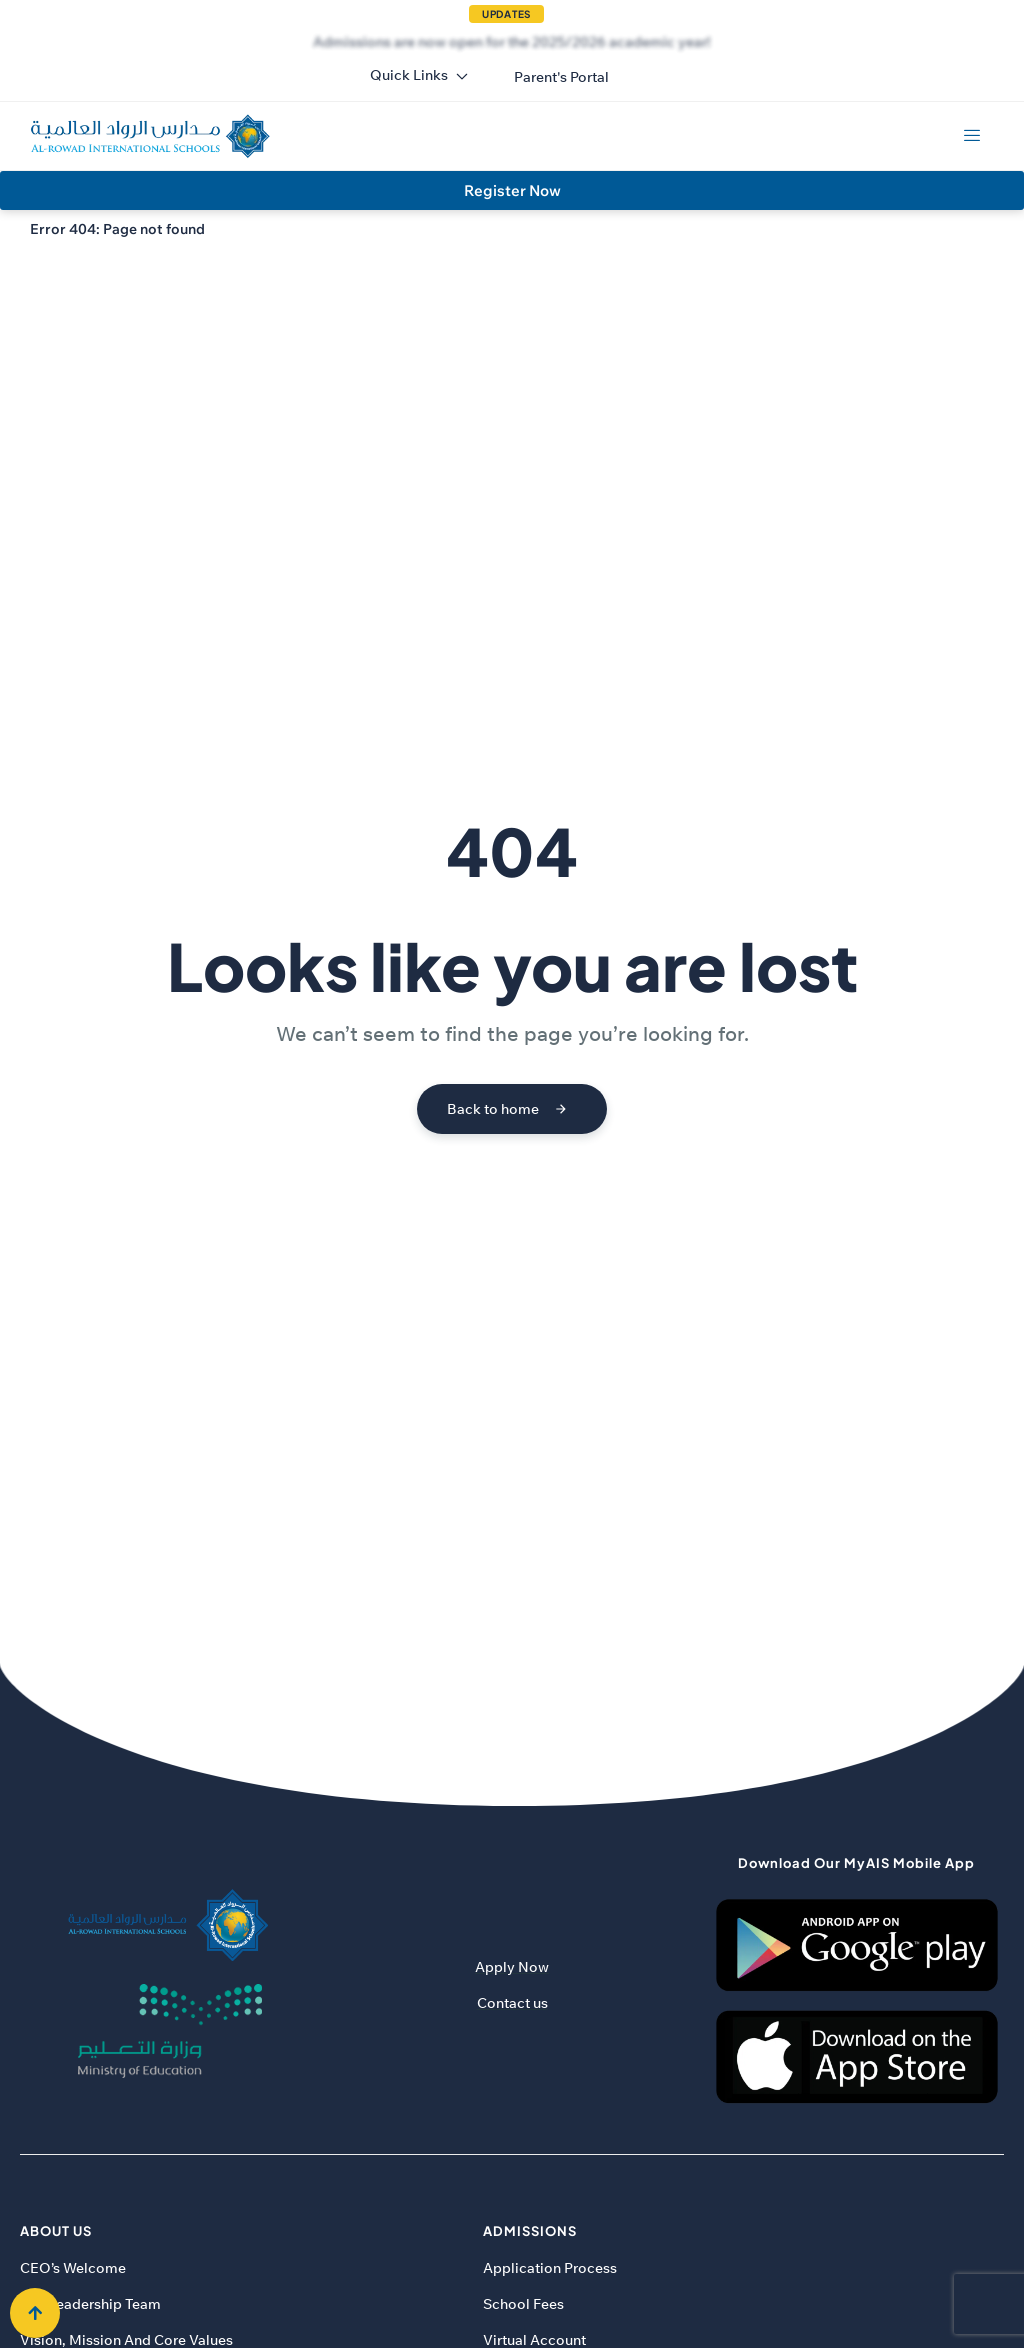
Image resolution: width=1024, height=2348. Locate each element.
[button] (561, 77)
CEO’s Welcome (73, 2268)
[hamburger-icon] (971, 136)
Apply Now (512, 1967)
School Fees (523, 2304)
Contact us (512, 2003)
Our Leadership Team (90, 2304)
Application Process (550, 2268)
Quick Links (419, 75)
